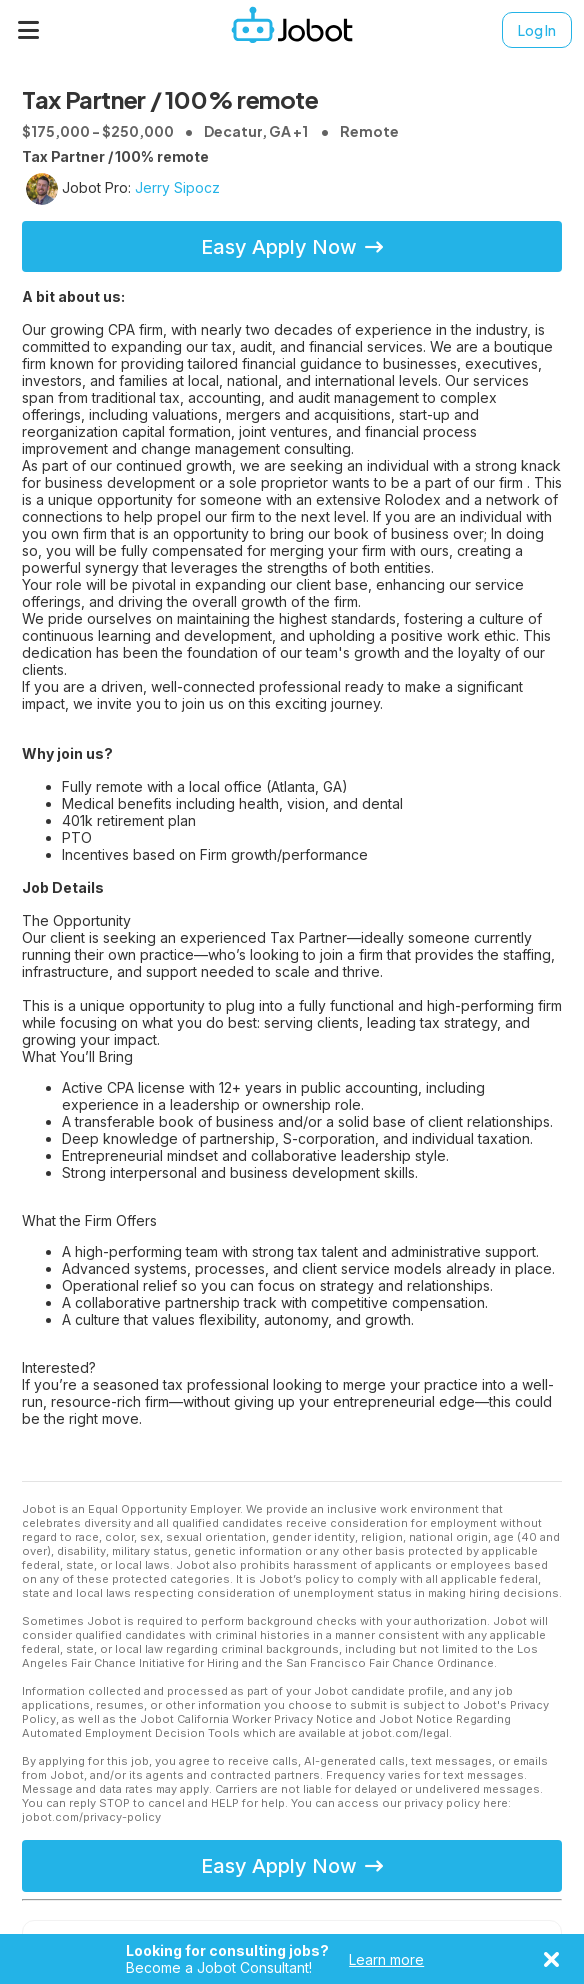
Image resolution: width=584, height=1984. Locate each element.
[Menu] (29, 30)
